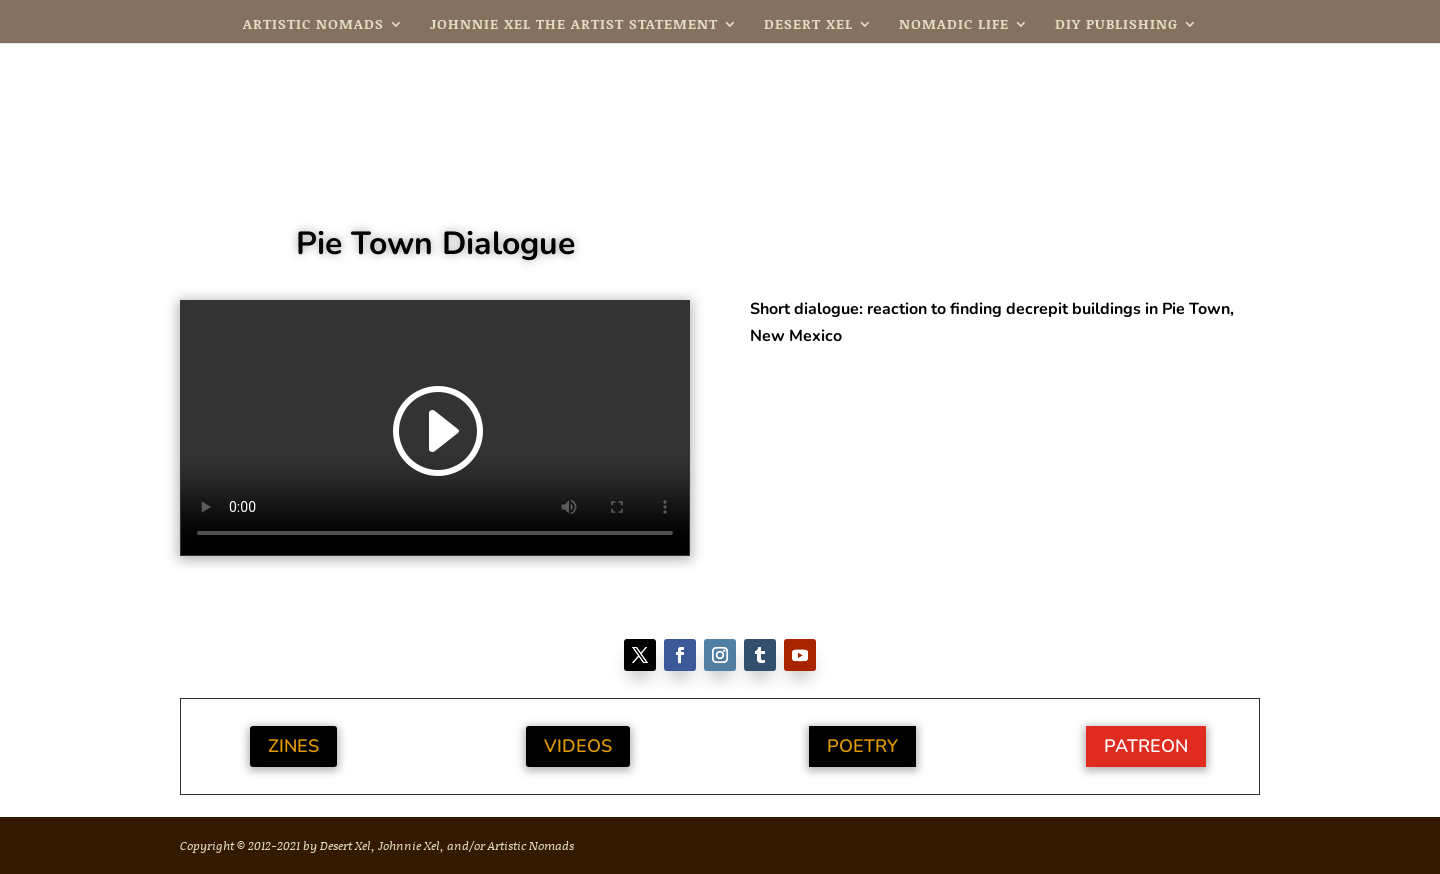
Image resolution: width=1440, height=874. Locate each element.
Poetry (862, 746)
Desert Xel (808, 25)
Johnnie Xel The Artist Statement (574, 25)
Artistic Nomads (313, 25)
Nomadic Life (954, 25)
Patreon (1146, 746)
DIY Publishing (1116, 25)
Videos (578, 746)
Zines (293, 746)
